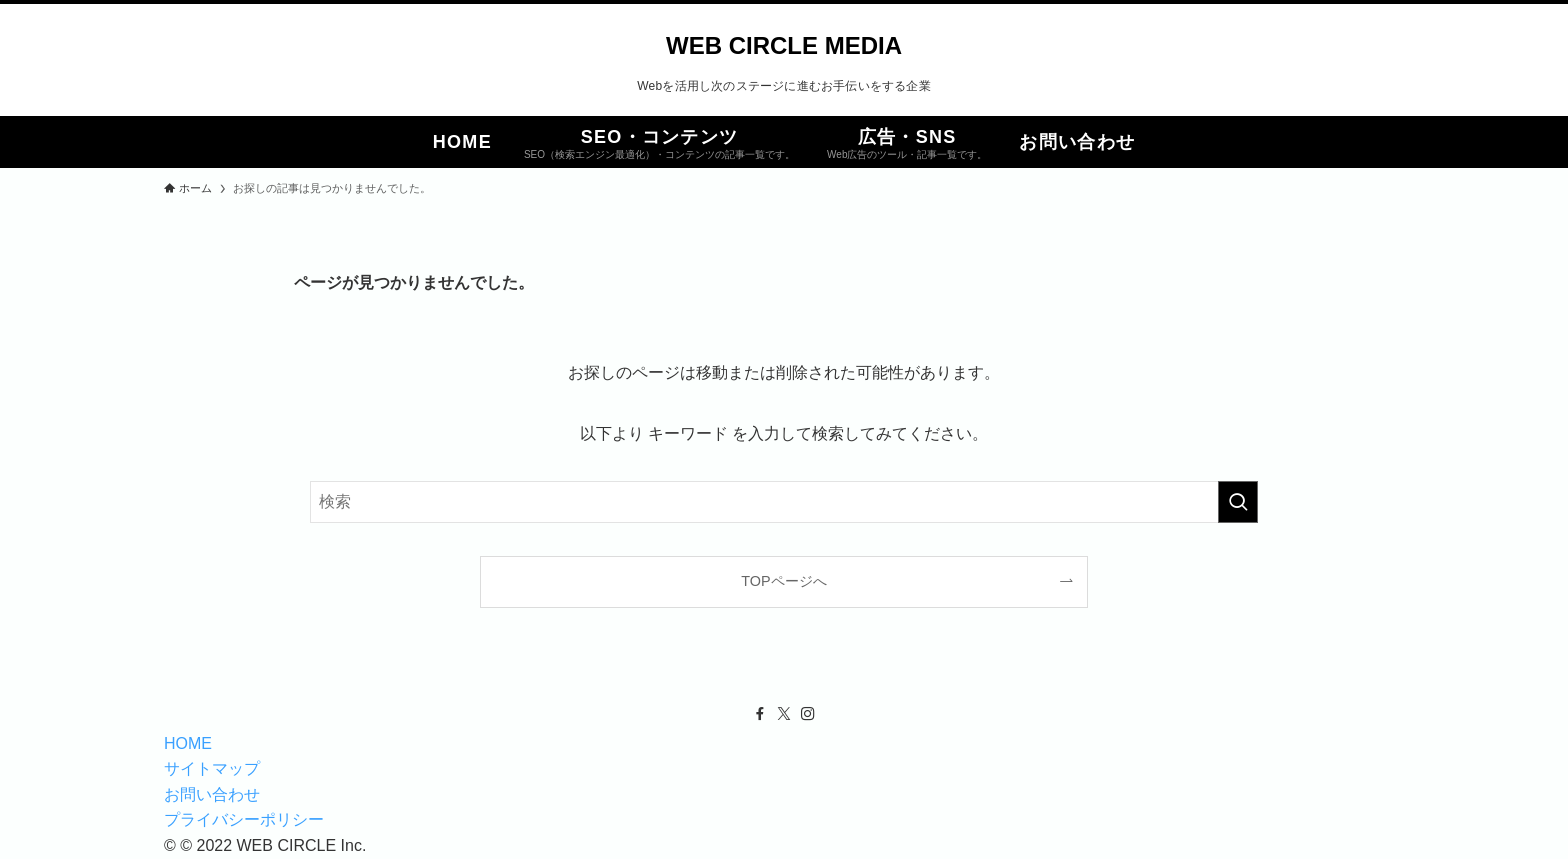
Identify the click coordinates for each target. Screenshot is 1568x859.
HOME (188, 743)
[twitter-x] (784, 714)
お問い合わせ (212, 794)
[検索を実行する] (1238, 502)
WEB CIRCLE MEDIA (784, 46)
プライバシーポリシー (244, 819)
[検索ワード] (784, 502)
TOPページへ (783, 581)
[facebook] (760, 714)
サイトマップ (212, 768)
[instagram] (808, 714)
